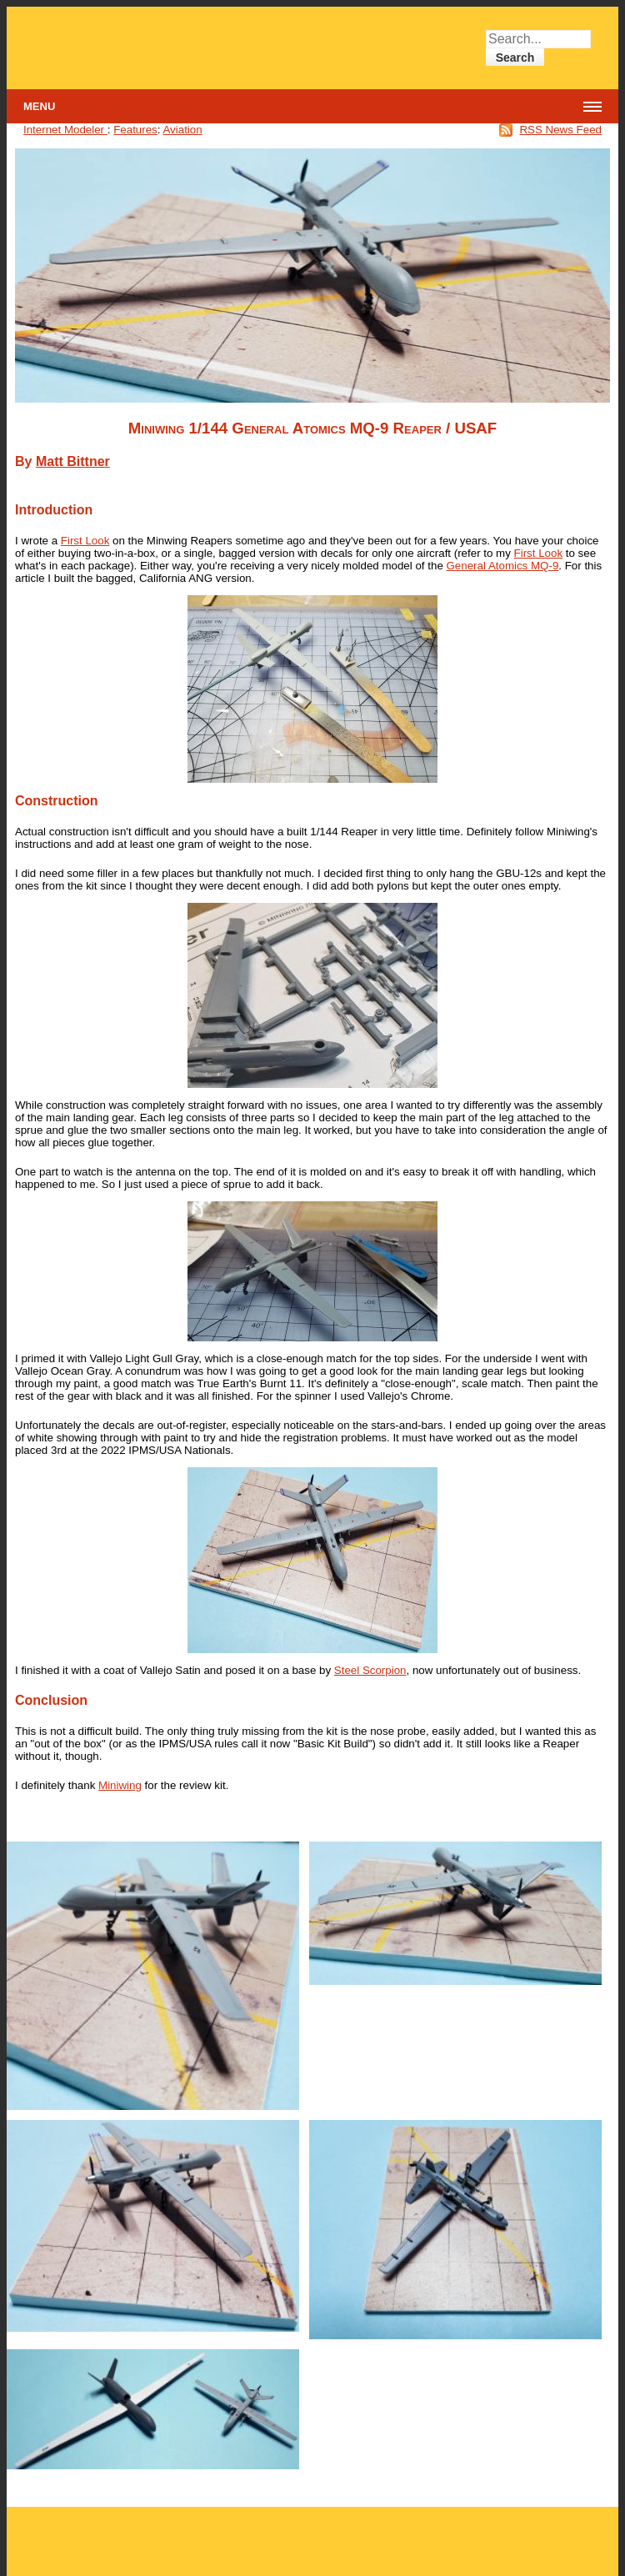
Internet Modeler (65, 129)
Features (135, 129)
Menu (39, 106)
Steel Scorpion (370, 1670)
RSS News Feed (560, 129)
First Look (85, 540)
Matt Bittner (73, 461)
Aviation (182, 129)
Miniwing (120, 1785)
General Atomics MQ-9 (503, 565)
